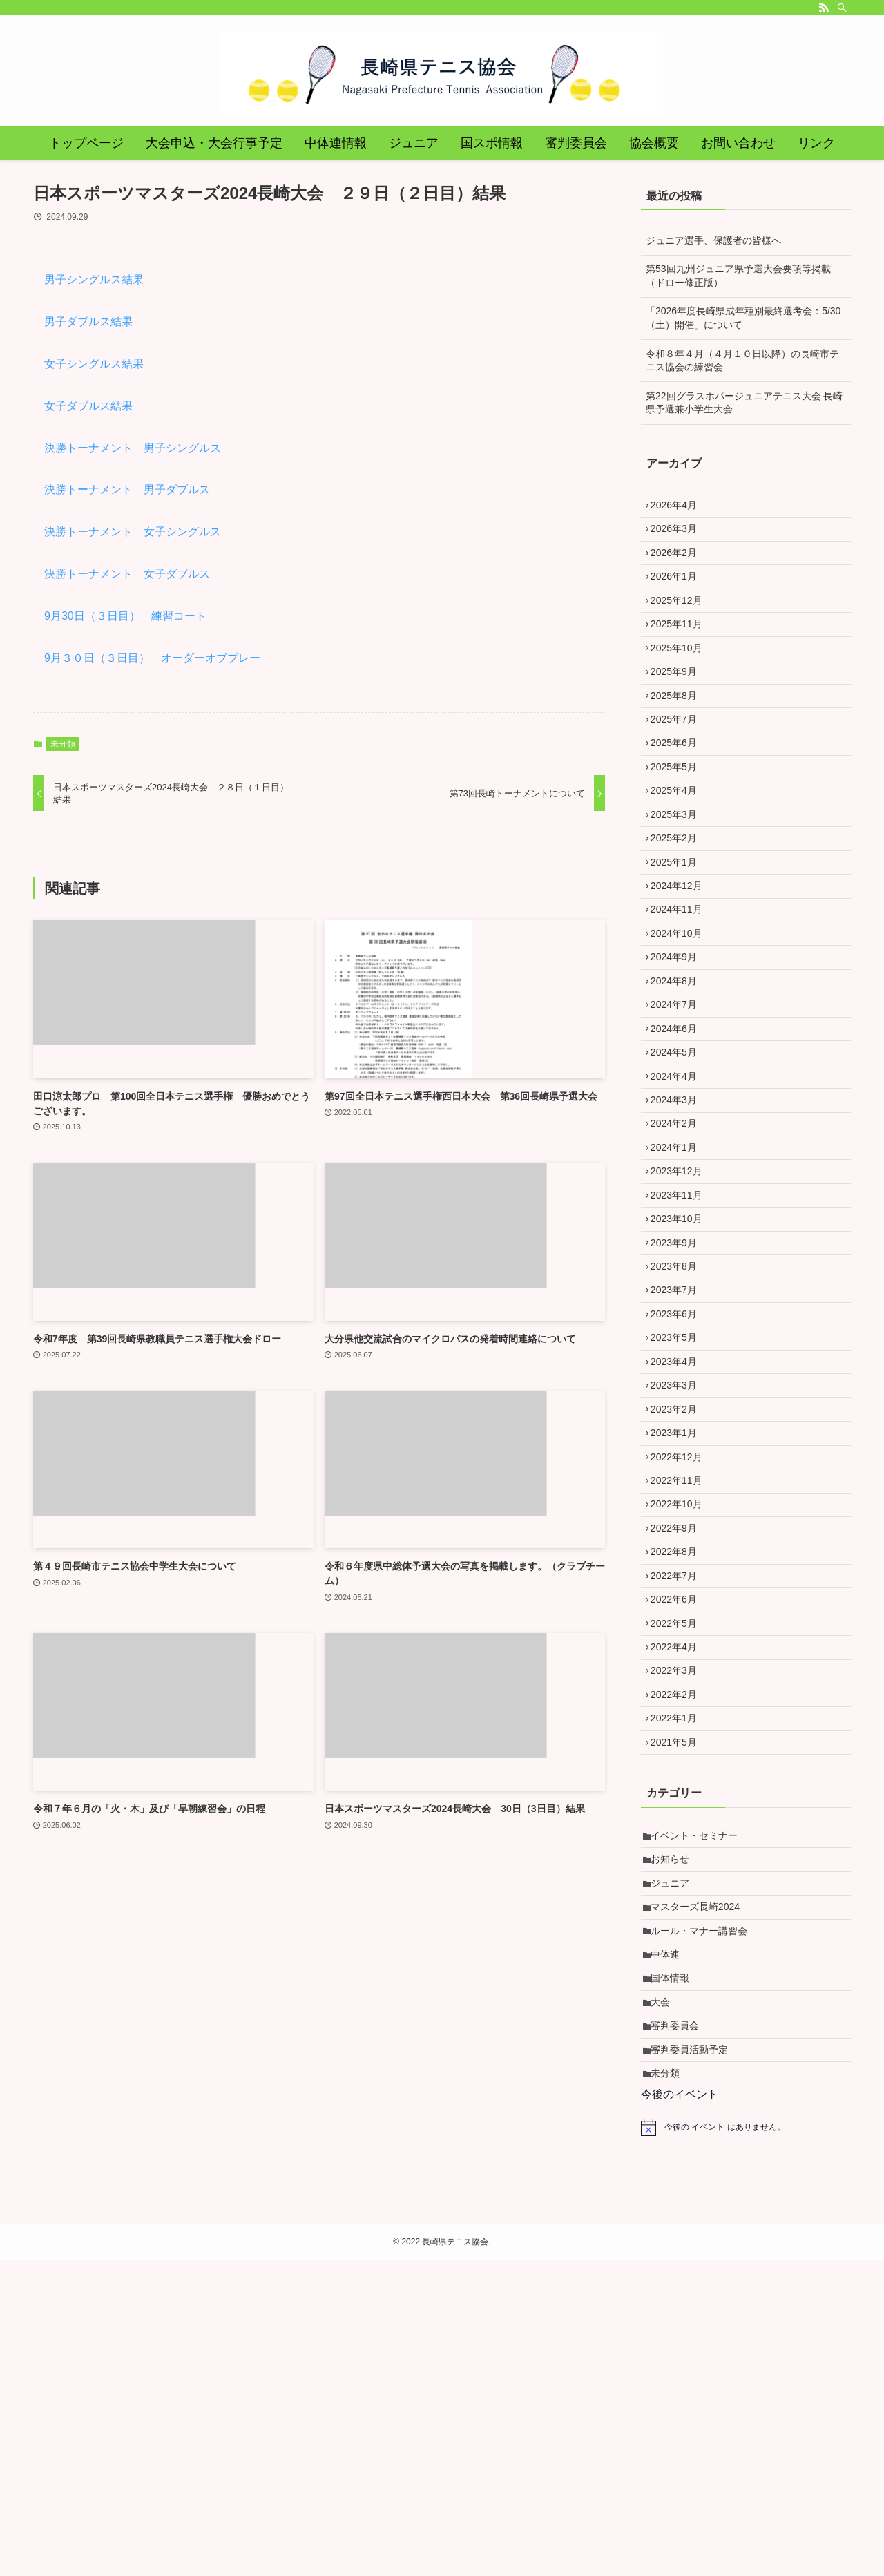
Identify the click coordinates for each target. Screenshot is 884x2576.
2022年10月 (681, 1714)
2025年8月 (678, 737)
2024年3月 (678, 1225)
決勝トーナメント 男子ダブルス (127, 489)
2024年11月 (681, 996)
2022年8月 (678, 1771)
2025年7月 (678, 766)
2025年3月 (678, 880)
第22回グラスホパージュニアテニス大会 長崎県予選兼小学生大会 (744, 402)
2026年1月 (678, 593)
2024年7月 (678, 1110)
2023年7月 (678, 1455)
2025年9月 (678, 708)
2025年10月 (681, 679)
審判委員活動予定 (694, 2358)
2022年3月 (678, 1915)
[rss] (824, 7)
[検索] (842, 7)
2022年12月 (681, 1656)
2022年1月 (678, 1972)
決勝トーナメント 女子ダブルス (127, 574)
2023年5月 (678, 1512)
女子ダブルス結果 (88, 406)
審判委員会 (679, 2329)
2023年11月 (681, 1340)
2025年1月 (678, 938)
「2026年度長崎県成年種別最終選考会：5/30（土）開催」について (743, 317)
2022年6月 (678, 1829)
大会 (665, 2301)
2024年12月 (681, 967)
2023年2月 (678, 1599)
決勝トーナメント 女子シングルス (132, 531)
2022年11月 (681, 1685)
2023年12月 (681, 1311)
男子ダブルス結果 (88, 321)
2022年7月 (678, 1800)
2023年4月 (678, 1541)
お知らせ (674, 2128)
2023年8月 (678, 1427)
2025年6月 (678, 795)
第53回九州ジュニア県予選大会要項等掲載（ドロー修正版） (738, 275)
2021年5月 (678, 2001)
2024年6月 (678, 1139)
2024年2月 (678, 1254)
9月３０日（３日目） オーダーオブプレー (152, 658)
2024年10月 (681, 1024)
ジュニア (674, 2157)
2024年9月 (678, 1053)
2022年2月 (678, 1943)
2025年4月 (678, 852)
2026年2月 (678, 565)
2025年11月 (681, 651)
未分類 (62, 744)
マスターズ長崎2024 (699, 2185)
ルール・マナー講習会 (703, 2214)
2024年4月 (678, 1197)
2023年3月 (678, 1570)
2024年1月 (678, 1283)
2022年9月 (678, 1742)
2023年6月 (678, 1484)
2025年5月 (678, 823)
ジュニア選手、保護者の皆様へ (713, 240)
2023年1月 (678, 1628)
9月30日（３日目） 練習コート (125, 616)
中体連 (669, 2243)
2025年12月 (681, 622)
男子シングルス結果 (94, 279)
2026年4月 (678, 507)
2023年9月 (678, 1398)
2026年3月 (678, 536)
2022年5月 (678, 1858)
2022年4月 (678, 1886)
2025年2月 (678, 909)
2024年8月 (678, 1082)
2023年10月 (681, 1369)
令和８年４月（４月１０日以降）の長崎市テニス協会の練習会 (742, 360)
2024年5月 (678, 1168)
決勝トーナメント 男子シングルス (132, 448)
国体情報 (674, 2272)
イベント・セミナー (698, 2100)
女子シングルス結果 (94, 364)
